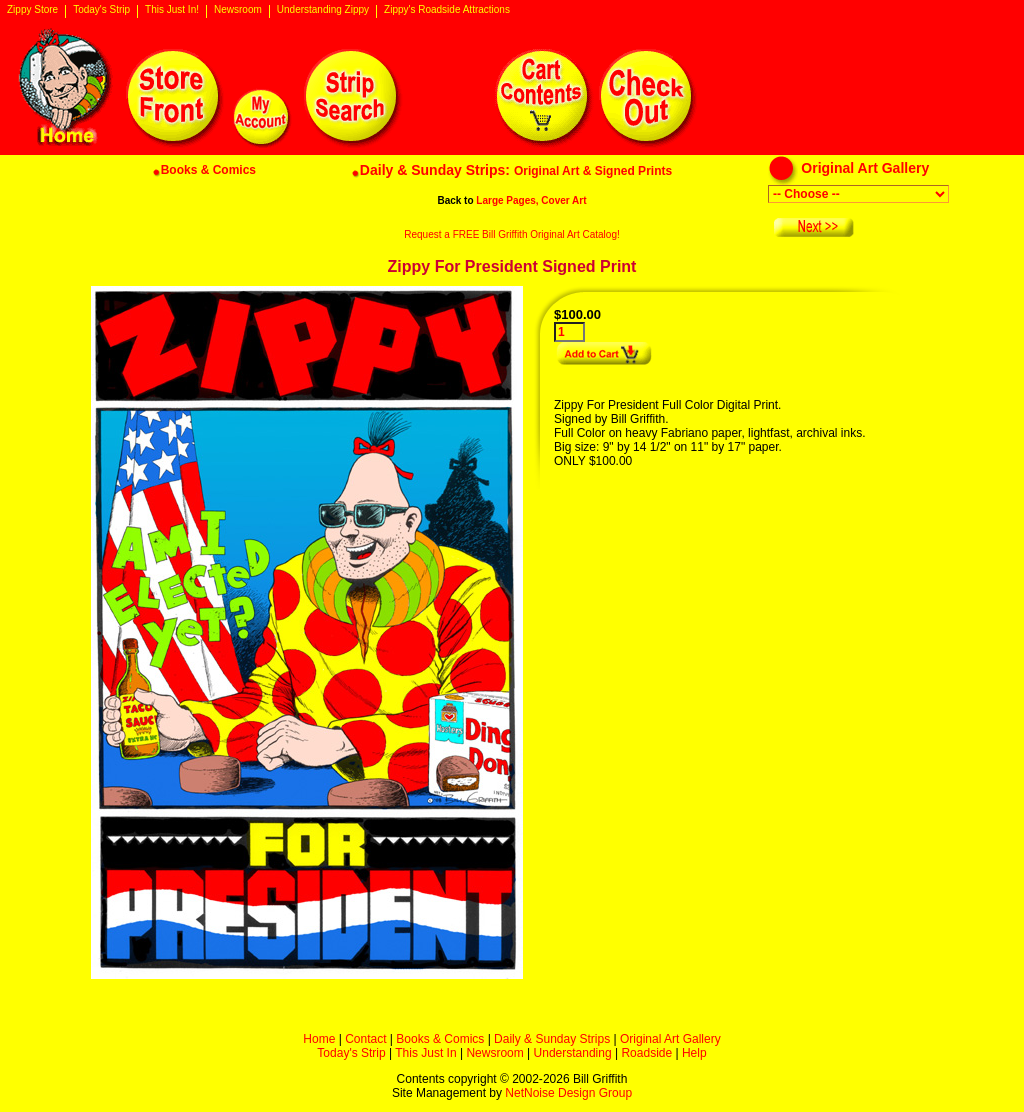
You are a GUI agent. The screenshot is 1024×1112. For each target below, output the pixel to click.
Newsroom (238, 10)
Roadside (646, 1053)
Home (319, 1039)
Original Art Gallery (670, 1039)
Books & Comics (440, 1039)
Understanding (573, 1053)
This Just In (425, 1053)
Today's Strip (101, 10)
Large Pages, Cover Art (531, 200)
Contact (365, 1039)
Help (694, 1053)
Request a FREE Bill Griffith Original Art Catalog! (511, 234)
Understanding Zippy (323, 10)
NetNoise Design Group (568, 1093)
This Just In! (172, 10)
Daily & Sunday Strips (552, 1039)
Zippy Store (32, 10)
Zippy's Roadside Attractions (447, 10)
